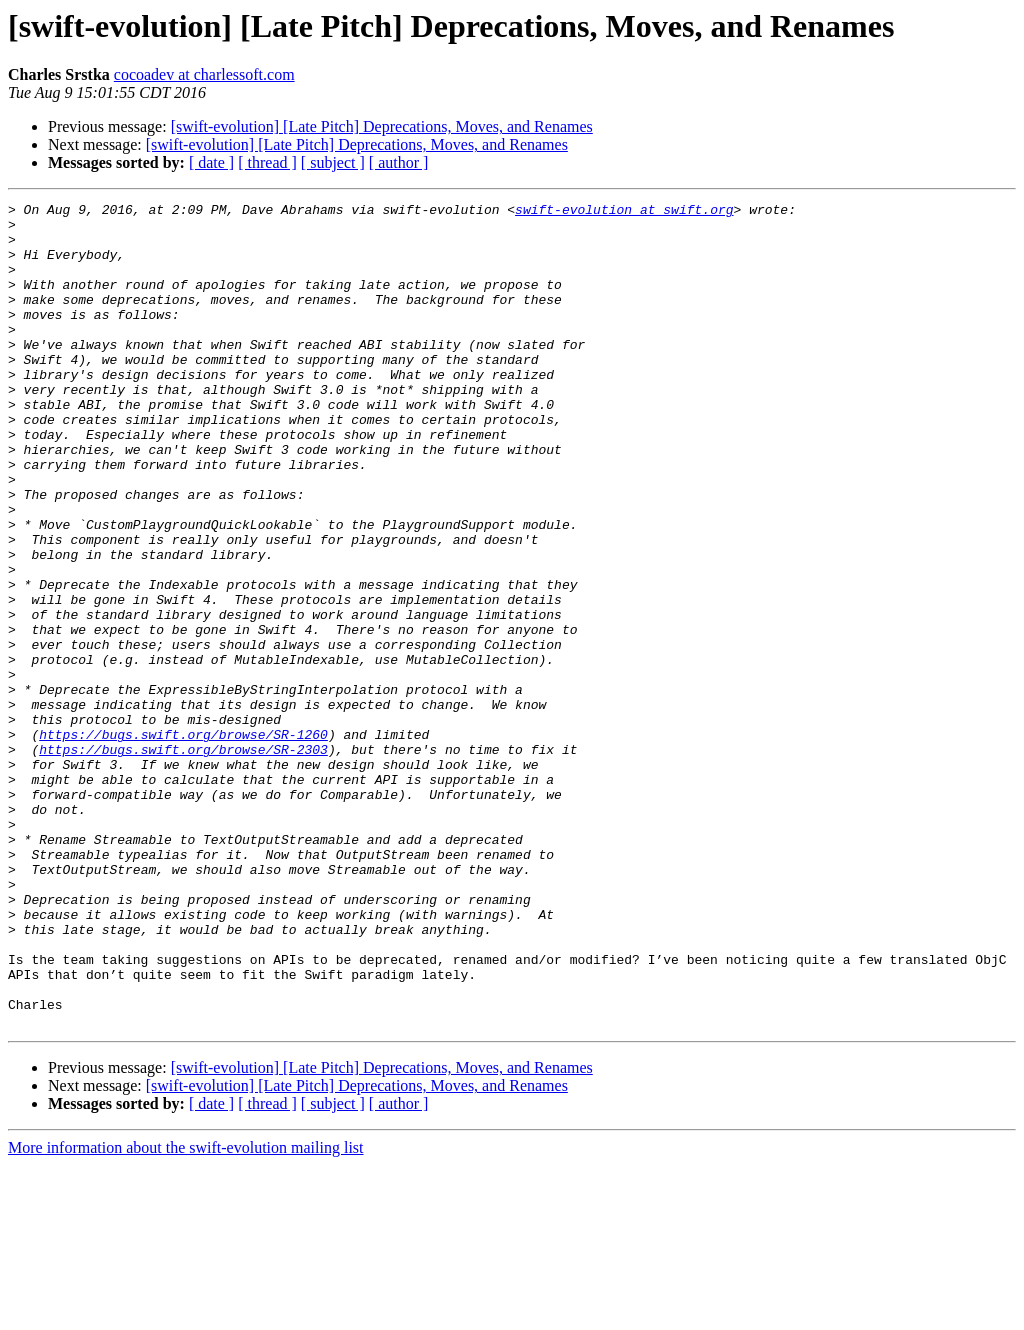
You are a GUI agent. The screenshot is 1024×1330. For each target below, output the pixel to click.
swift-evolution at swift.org (624, 212)
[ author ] (399, 162)
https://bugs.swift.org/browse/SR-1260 (183, 842)
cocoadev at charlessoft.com (204, 74)
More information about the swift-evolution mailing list (186, 1312)
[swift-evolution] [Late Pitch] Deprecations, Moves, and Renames (382, 126)
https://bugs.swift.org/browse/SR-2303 (183, 860)
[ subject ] (333, 162)
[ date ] (211, 162)
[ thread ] (267, 162)
